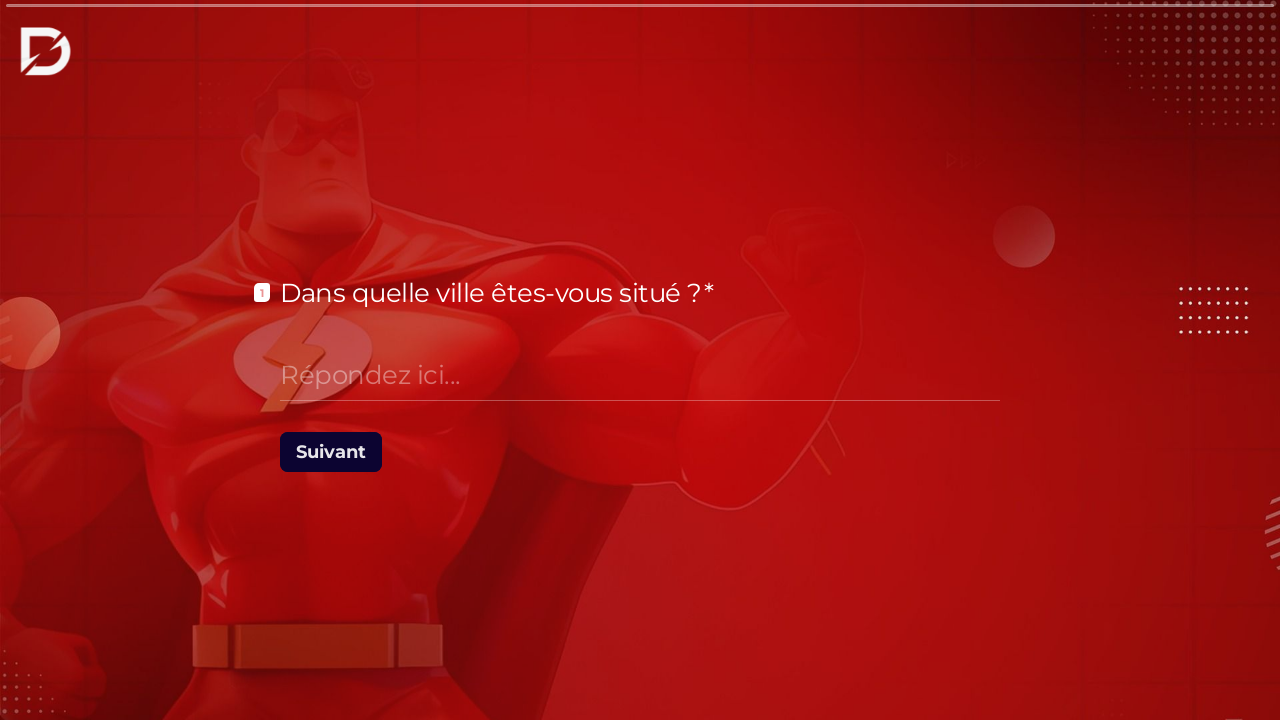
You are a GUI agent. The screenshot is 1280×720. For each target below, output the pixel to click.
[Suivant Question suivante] (331, 452)
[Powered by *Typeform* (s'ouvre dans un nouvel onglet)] (1166, 672)
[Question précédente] (1026, 672)
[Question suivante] (1060, 672)
